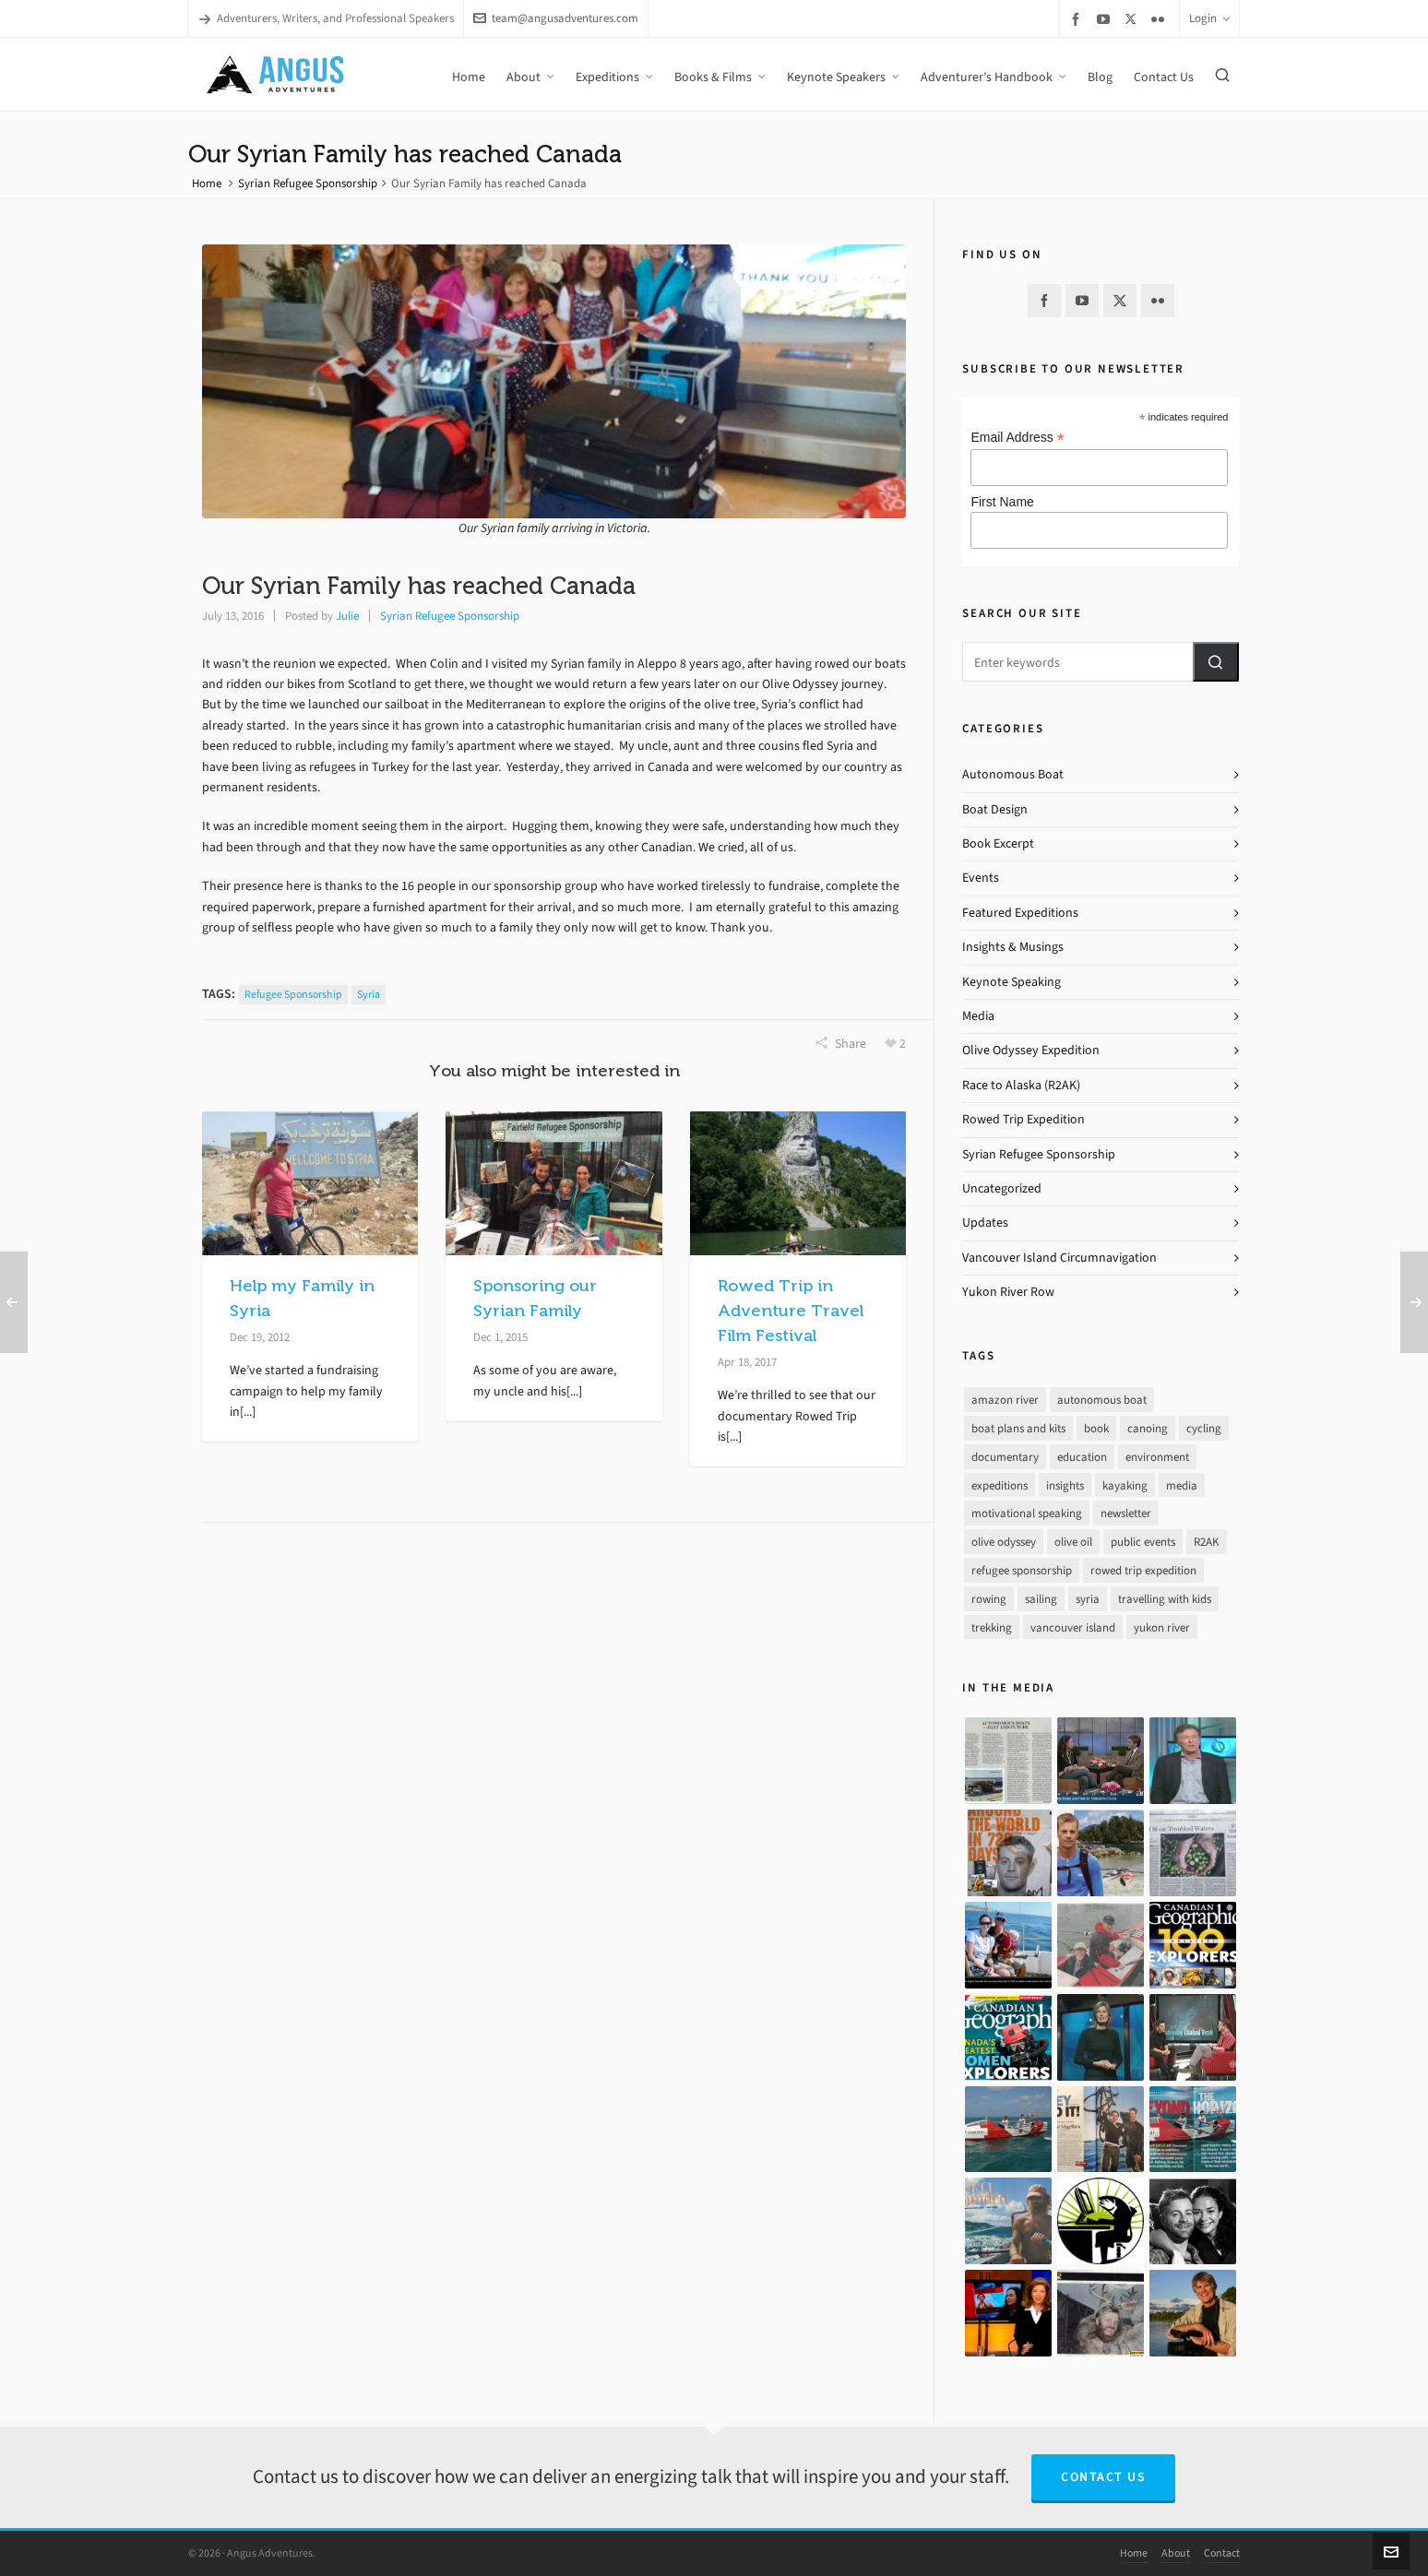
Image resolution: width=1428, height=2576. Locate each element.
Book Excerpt (998, 843)
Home (206, 183)
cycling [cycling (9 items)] (1203, 1428)
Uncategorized (1001, 1188)
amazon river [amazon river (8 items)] (1005, 1399)
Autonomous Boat (1013, 774)
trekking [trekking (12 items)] (991, 1627)
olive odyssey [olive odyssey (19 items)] (1003, 1541)
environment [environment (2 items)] (1157, 1457)
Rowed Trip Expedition (1023, 1119)
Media (978, 1016)
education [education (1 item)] (1082, 1457)
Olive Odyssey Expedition (1031, 1050)
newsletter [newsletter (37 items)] (1126, 1513)
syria (368, 994)
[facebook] (1078, 19)
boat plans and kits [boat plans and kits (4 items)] (1018, 1428)
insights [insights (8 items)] (1065, 1485)
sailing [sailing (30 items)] (1041, 1599)
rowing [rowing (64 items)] (988, 1599)
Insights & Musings (1013, 947)
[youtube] (1106, 19)
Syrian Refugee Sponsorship (307, 183)
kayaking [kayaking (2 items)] (1125, 1485)
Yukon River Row (1008, 1291)
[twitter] (1133, 18)
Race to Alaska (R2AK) (1021, 1085)
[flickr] (1160, 19)
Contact (1222, 2553)
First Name (1001, 501)
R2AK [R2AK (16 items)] (1207, 1541)
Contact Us (1103, 2477)
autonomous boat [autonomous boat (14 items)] (1102, 1399)
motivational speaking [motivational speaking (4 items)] (1026, 1513)
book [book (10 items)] (1096, 1428)
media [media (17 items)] (1181, 1485)
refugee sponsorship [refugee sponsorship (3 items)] (1021, 1570)
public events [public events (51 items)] (1143, 1541)
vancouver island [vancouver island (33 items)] (1072, 1627)
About (1175, 2553)
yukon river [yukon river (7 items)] (1162, 1627)
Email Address (1017, 437)
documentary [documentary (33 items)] (1005, 1457)
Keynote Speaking (1011, 982)
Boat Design (995, 809)
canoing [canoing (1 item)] (1147, 1428)
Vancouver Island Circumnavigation (1059, 1257)
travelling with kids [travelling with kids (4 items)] (1164, 1599)
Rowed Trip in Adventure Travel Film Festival (790, 1310)
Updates (985, 1222)
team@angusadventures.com (555, 18)
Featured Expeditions (1020, 912)
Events (980, 877)
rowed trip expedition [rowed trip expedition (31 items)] (1143, 1570)
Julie (347, 615)
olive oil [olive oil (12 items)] (1073, 1541)
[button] (1216, 662)
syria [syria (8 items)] (1088, 1599)
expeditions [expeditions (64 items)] (999, 1485)
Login (1209, 18)
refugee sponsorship (293, 994)
